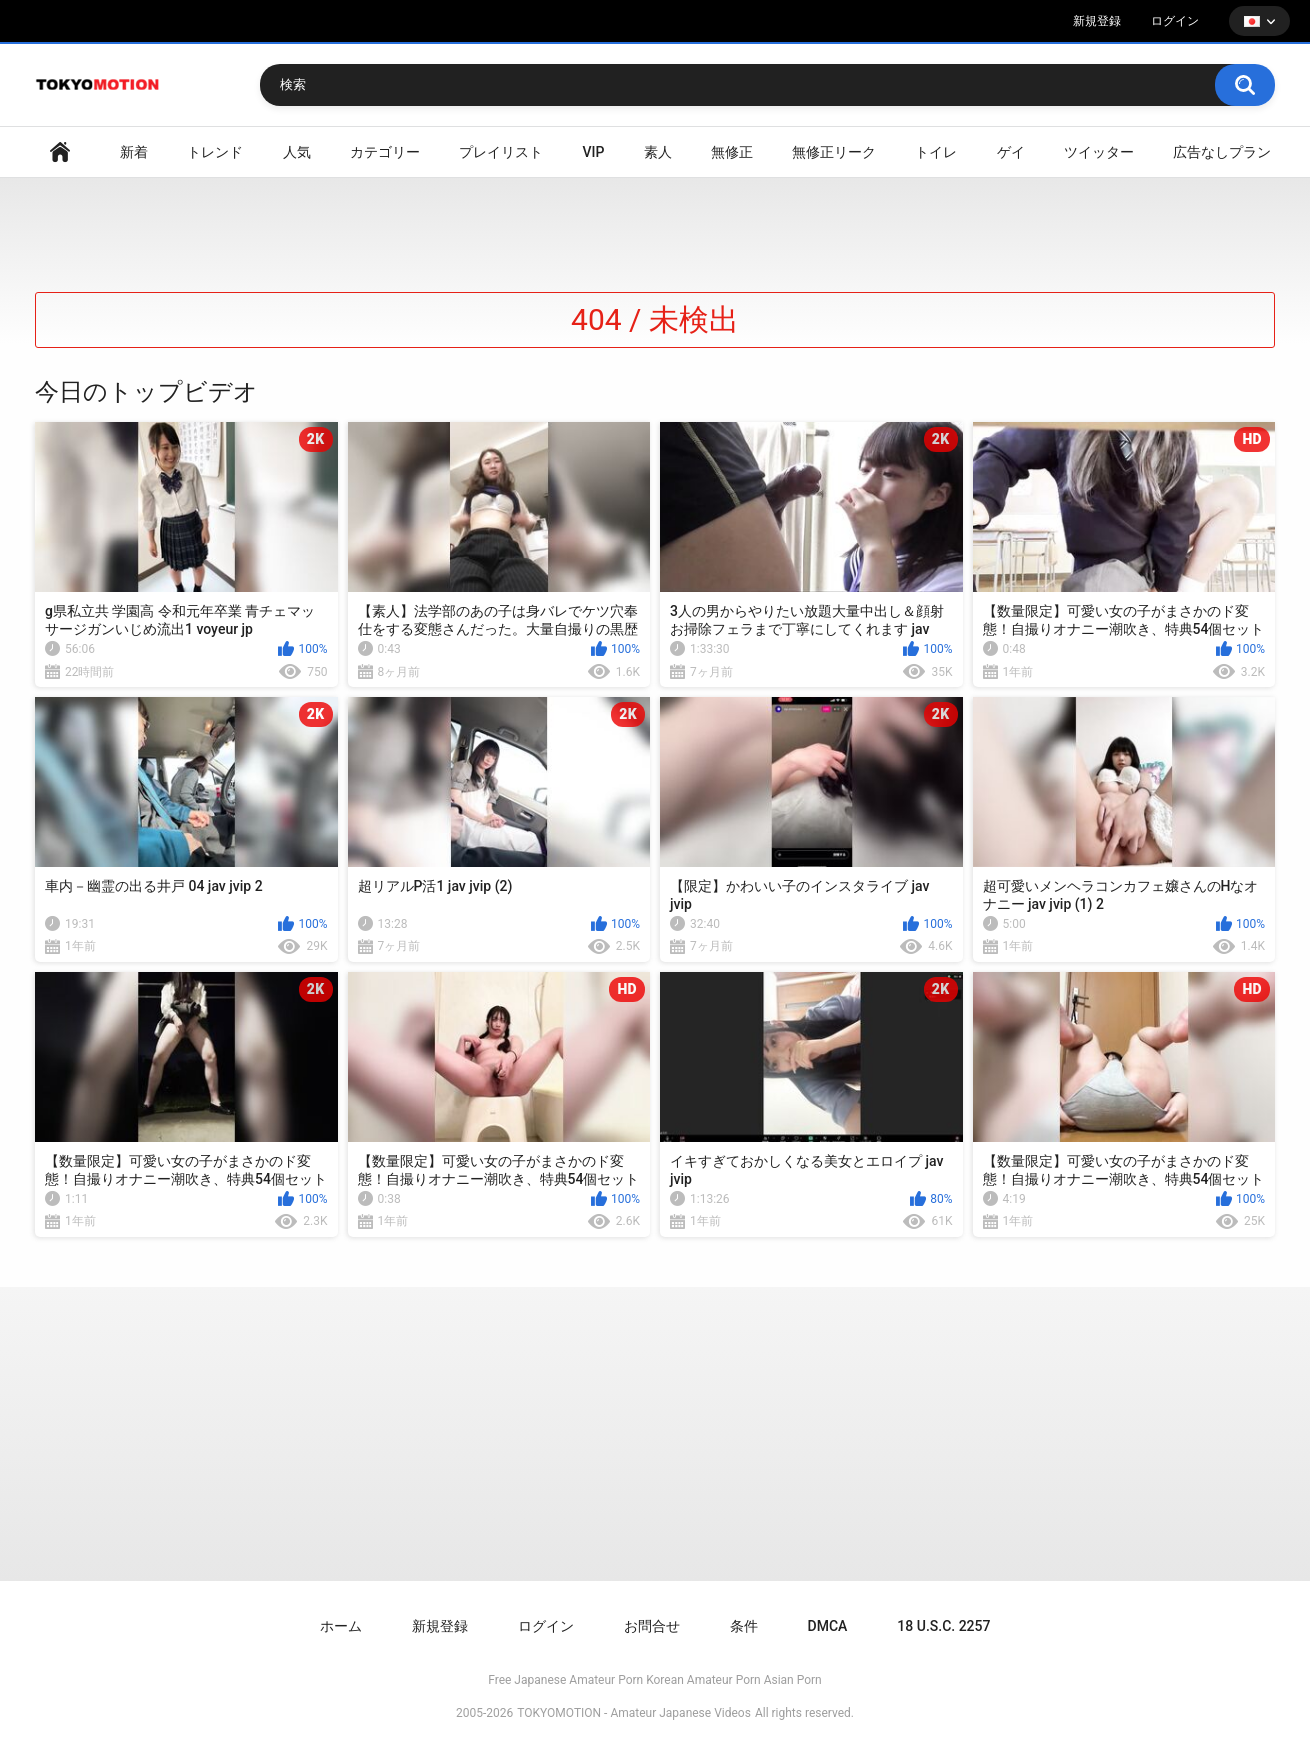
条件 (744, 1626)
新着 (134, 152)
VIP (593, 152)
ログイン (1175, 21)
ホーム (341, 1626)
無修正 (732, 152)
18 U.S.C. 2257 (943, 1626)
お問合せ (652, 1626)
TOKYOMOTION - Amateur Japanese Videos (634, 1713)
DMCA (828, 1626)
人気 (297, 152)
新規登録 (1097, 21)
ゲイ (1011, 152)
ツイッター (1099, 152)
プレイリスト (501, 152)
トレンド (215, 152)
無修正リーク (834, 152)
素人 (658, 152)
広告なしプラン (1222, 152)
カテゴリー (385, 152)
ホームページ (60, 152)
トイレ (936, 152)
